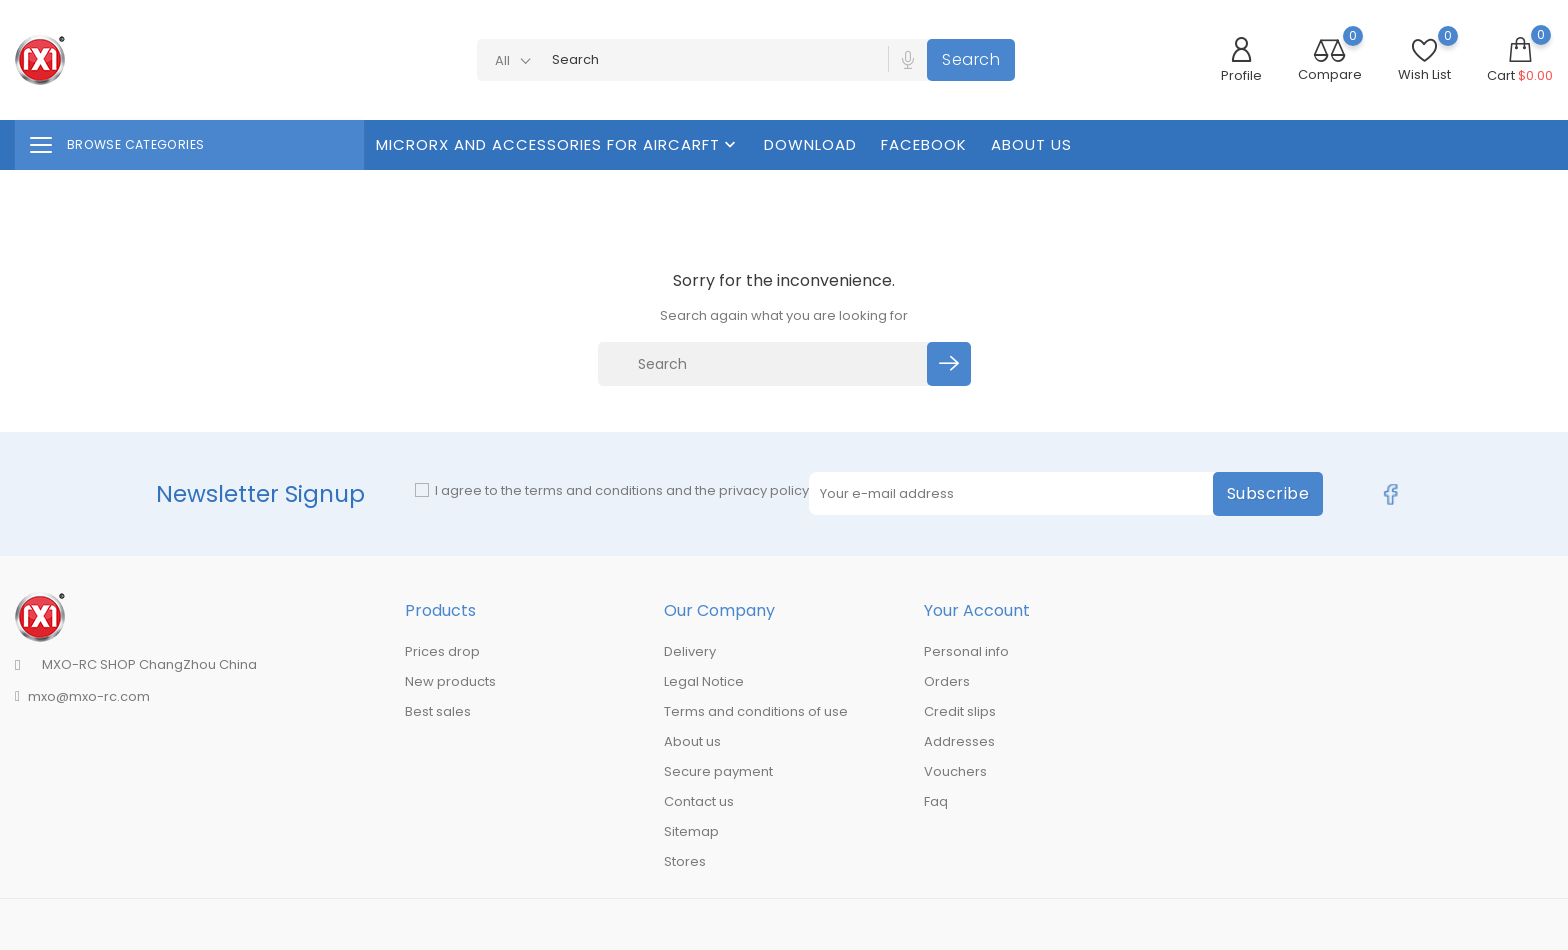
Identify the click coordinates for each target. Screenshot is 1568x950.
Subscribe (1268, 493)
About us (1031, 144)
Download (810, 144)
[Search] (765, 364)
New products (450, 681)
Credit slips (960, 711)
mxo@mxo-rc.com (89, 696)
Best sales (438, 711)
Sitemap (691, 831)
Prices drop (442, 651)
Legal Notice (704, 681)
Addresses (959, 741)
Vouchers (955, 771)
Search (971, 59)
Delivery (690, 651)
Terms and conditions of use (756, 711)
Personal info (966, 651)
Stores (685, 861)
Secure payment (718, 771)
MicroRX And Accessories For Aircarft (558, 144)
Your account (977, 610)
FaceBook (924, 144)
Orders (947, 681)
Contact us (699, 801)
